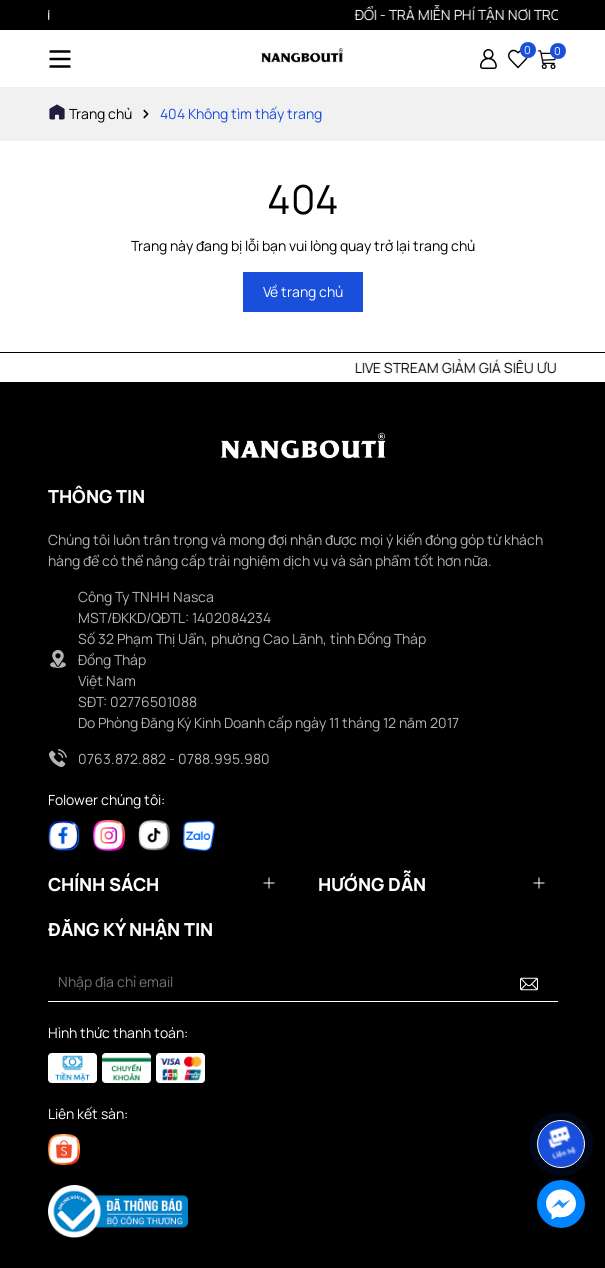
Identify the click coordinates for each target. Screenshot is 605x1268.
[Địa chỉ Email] (303, 982)
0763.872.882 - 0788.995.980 (174, 758)
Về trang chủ (303, 291)
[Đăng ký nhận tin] (529, 982)
